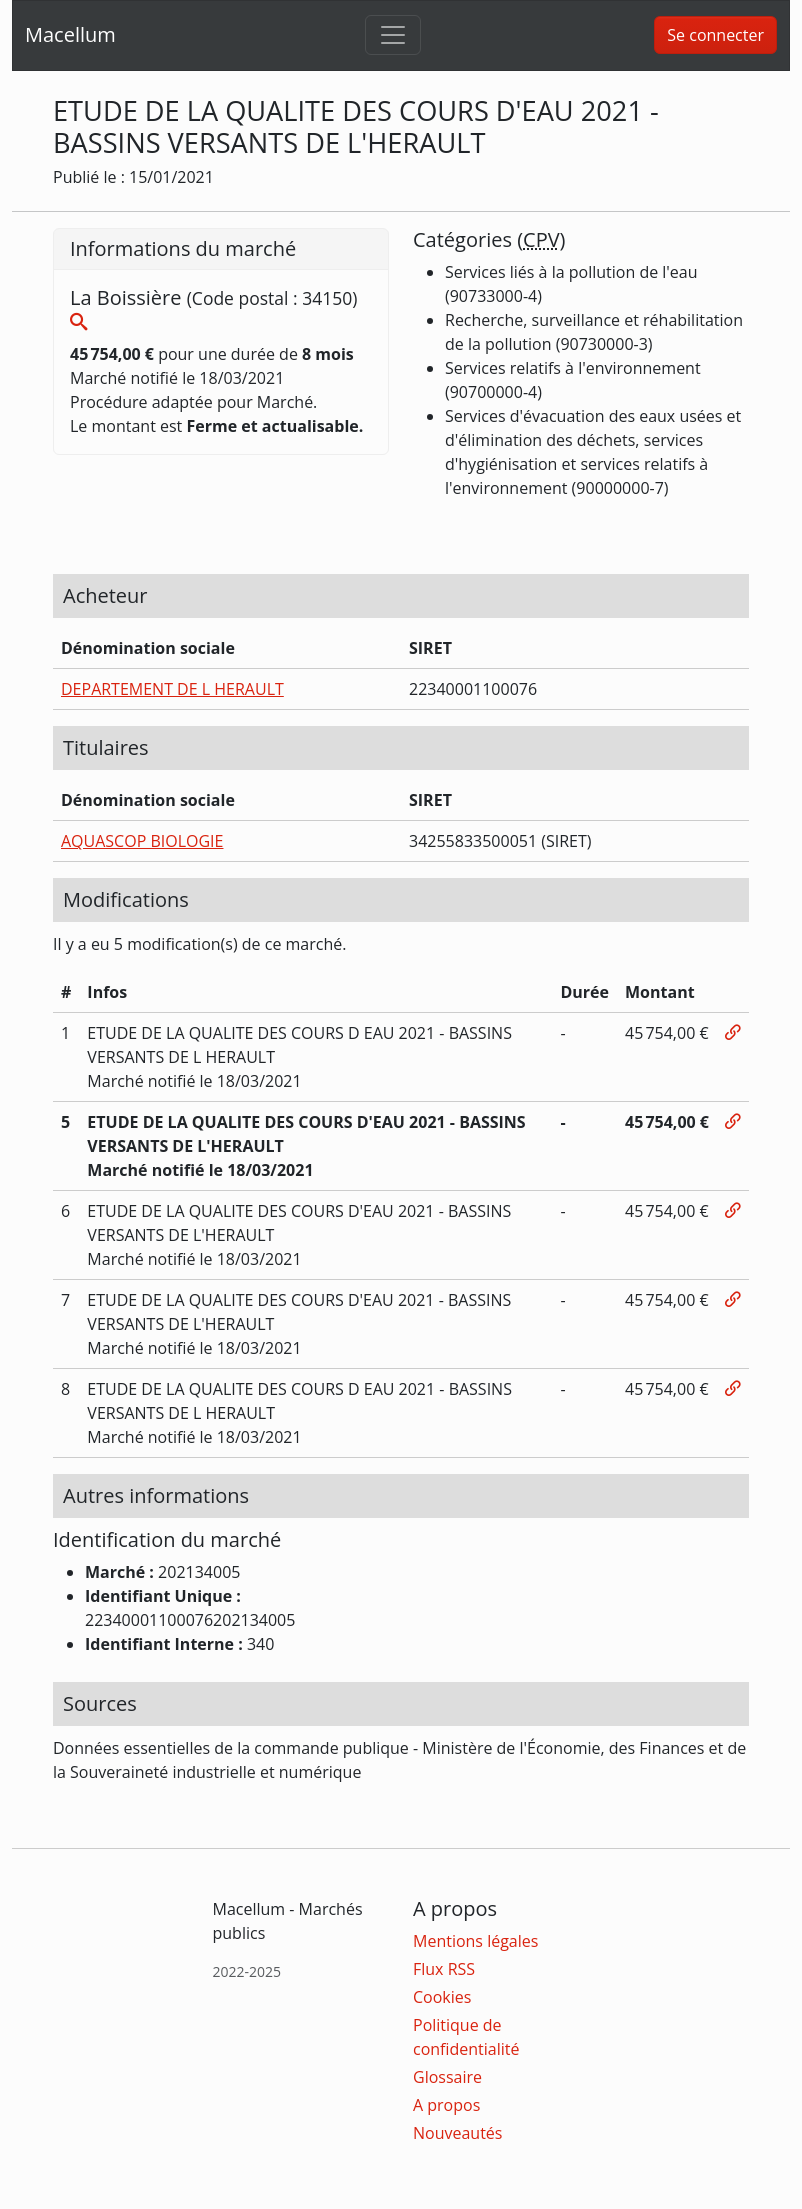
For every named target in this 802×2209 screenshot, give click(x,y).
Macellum (70, 34)
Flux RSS (444, 1969)
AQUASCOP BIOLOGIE (142, 841)
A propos (446, 2105)
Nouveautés (457, 2133)
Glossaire (447, 2077)
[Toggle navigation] (393, 35)
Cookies (442, 1997)
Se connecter (715, 35)
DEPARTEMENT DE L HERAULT (172, 689)
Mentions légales (475, 1941)
